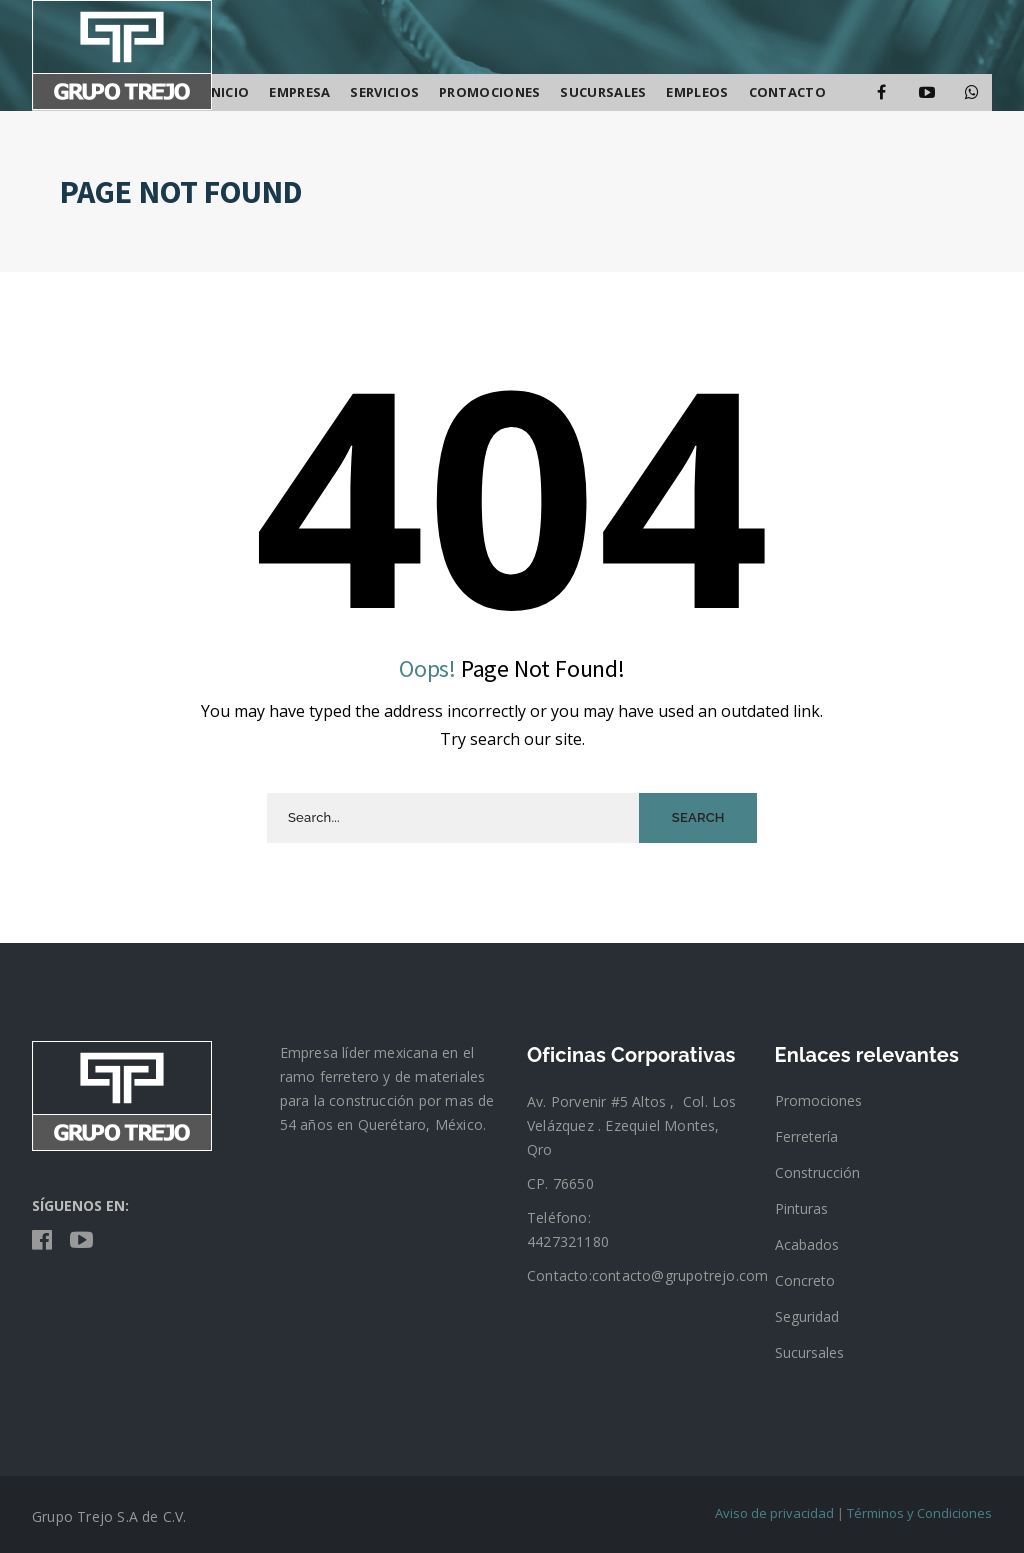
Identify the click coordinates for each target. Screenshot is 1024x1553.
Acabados (807, 1244)
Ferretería (806, 1136)
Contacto (787, 92)
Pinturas (801, 1208)
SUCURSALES (603, 92)
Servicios (384, 92)
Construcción (817, 1172)
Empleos (697, 92)
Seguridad (807, 1316)
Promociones (489, 92)
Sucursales (809, 1352)
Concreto (805, 1280)
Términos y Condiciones (919, 1513)
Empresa (299, 92)
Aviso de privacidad (774, 1513)
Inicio (228, 92)
